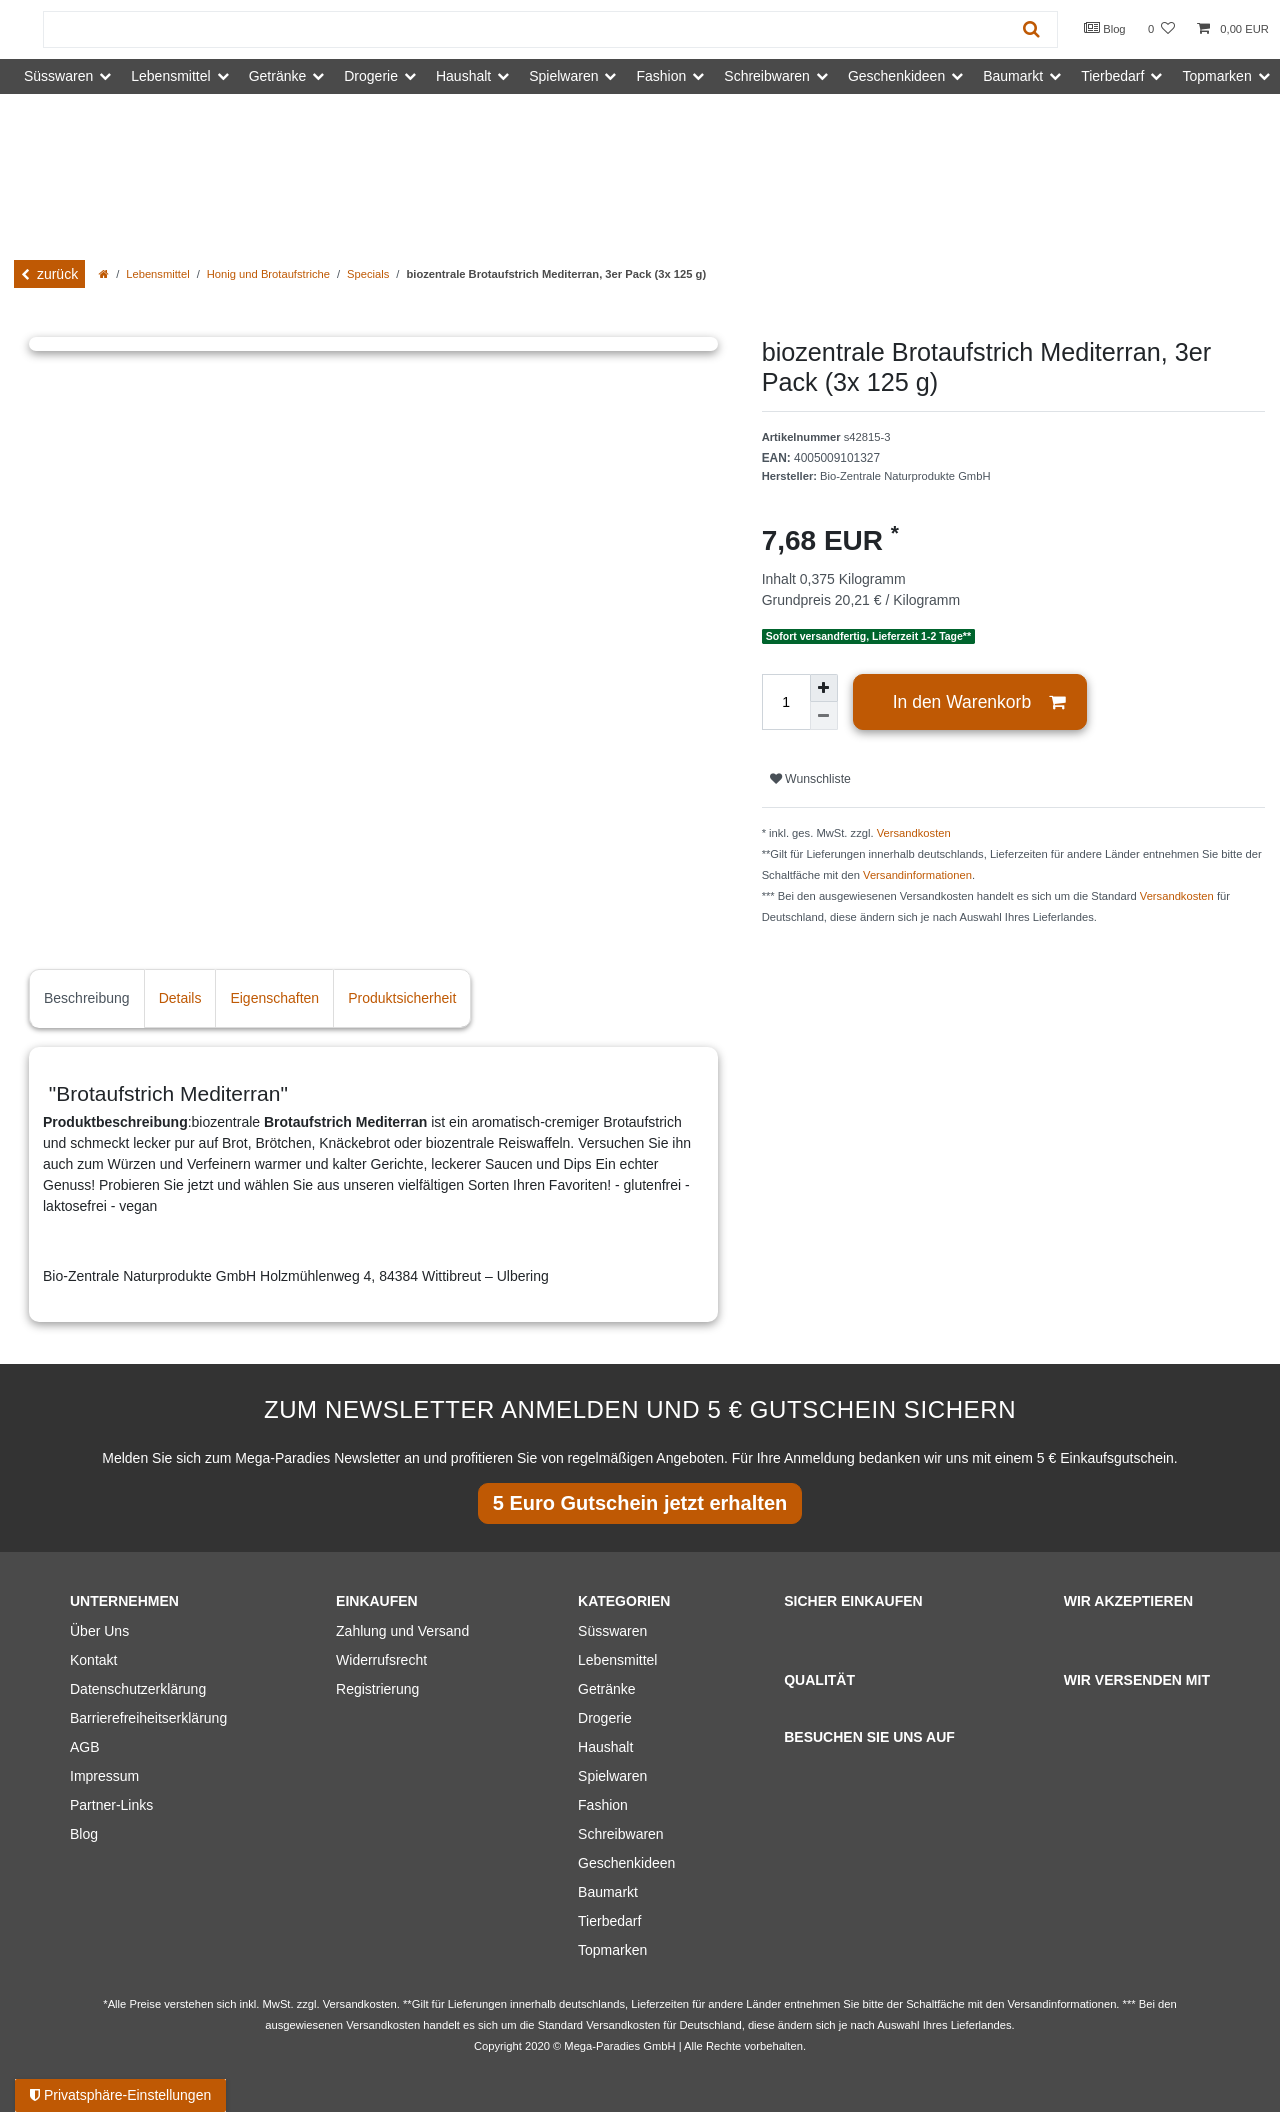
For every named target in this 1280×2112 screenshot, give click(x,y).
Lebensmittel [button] (170, 76)
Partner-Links (111, 1805)
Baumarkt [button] (1013, 76)
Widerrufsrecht (381, 1660)
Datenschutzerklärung (138, 1689)
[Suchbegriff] (525, 29)
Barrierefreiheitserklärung (148, 1718)
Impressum (104, 1776)
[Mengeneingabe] (786, 702)
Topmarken (612, 1950)
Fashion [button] (661, 76)
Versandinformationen (917, 875)
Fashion (603, 1805)
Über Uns (99, 1631)
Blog (1105, 28)
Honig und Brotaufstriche (268, 274)
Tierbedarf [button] (1112, 76)
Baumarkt (608, 1892)
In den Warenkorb (979, 702)
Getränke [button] (278, 76)
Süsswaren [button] (58, 76)
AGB (85, 1747)
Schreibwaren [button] (767, 76)
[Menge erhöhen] (824, 688)
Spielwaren (612, 1776)
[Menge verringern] (824, 716)
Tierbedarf (609, 1921)
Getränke (607, 1689)
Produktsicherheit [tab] (402, 998)
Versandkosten (914, 833)
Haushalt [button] (463, 76)
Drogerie (605, 1718)
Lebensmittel (157, 274)
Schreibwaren (621, 1834)
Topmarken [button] (1216, 76)
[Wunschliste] (1161, 29)
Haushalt (605, 1747)
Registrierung (377, 1689)
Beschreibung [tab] (87, 998)
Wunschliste (810, 779)
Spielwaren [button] (563, 76)
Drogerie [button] (371, 76)
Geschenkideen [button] (896, 76)
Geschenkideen (626, 1863)
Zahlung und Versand (402, 1631)
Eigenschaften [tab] (274, 998)
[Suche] (1031, 29)
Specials (368, 274)
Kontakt (93, 1660)
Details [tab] (180, 998)
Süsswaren (612, 1631)
